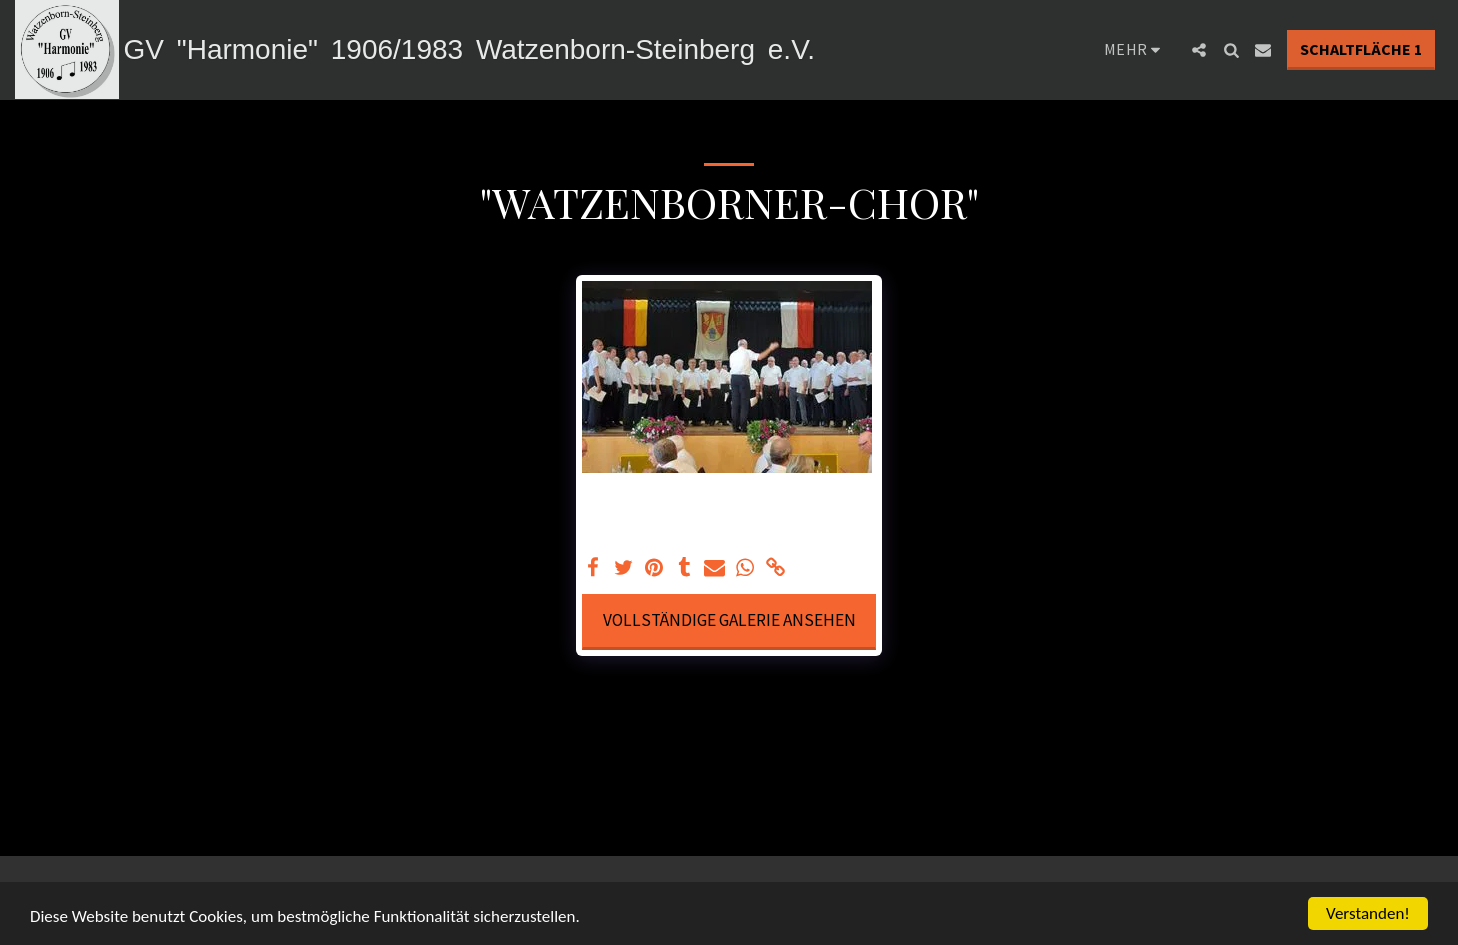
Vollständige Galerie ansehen (729, 620)
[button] (1199, 50)
